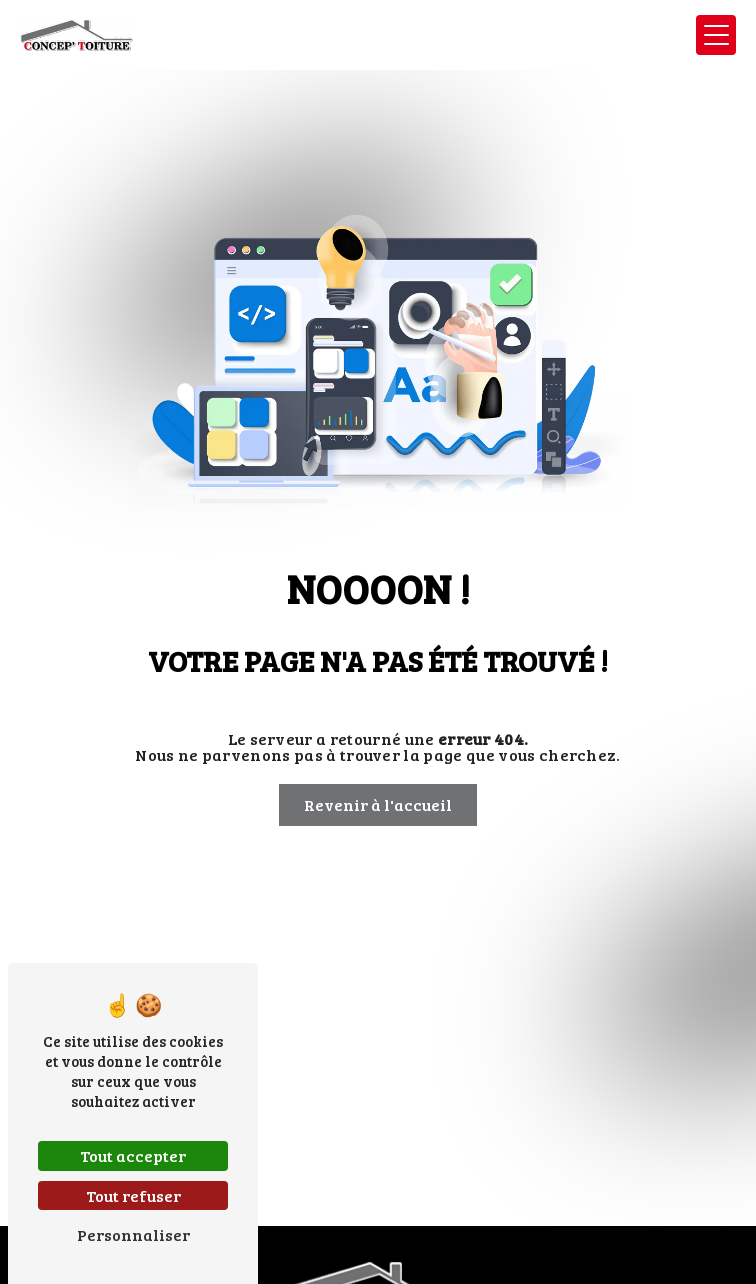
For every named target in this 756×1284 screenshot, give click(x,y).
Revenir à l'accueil (378, 804)
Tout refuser (133, 1195)
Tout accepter (133, 1155)
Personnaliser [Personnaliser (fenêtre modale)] (133, 1234)
